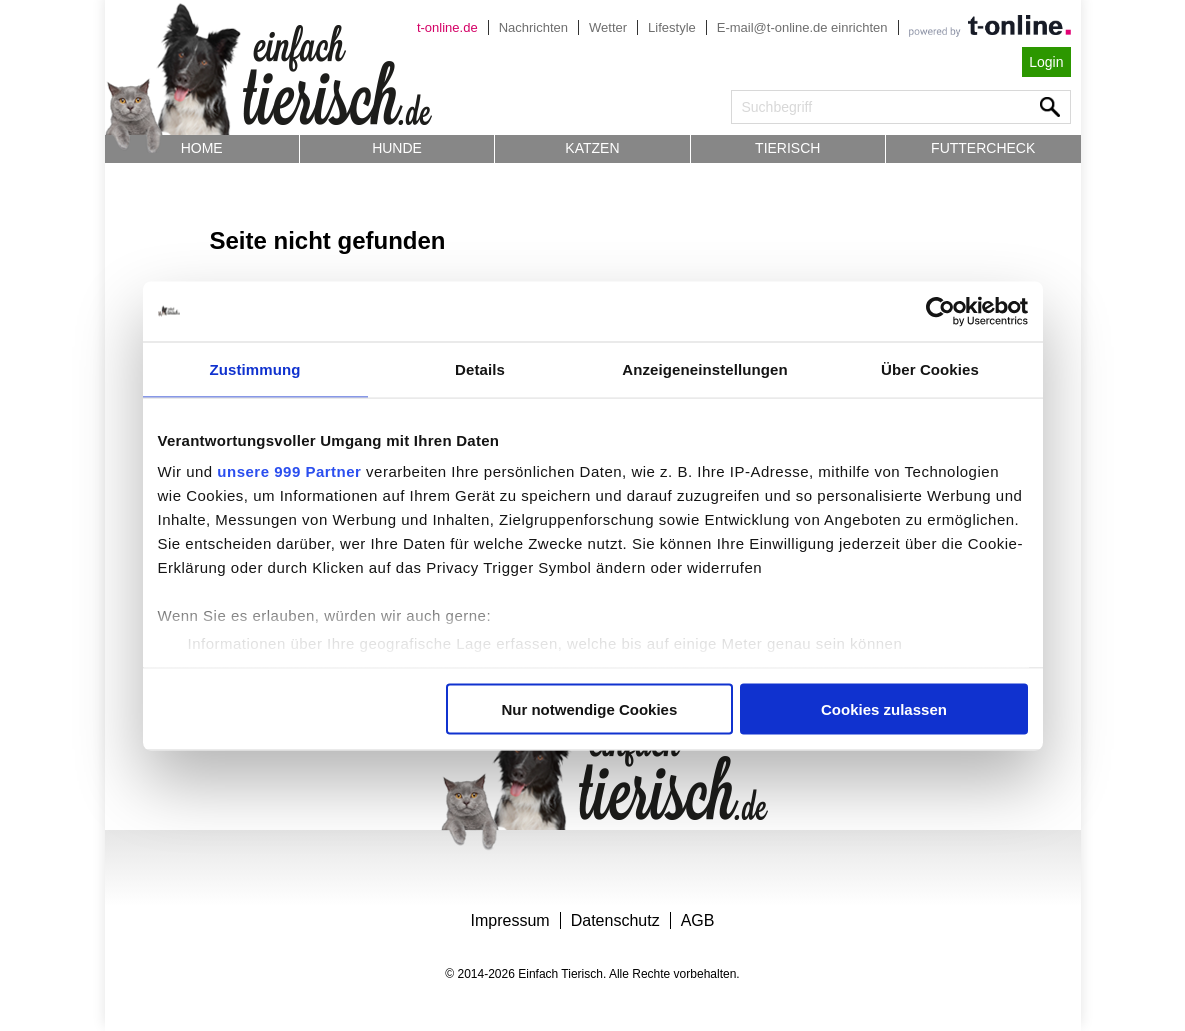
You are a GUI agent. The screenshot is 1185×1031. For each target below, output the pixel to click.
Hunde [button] (397, 148)
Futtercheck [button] (983, 148)
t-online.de (447, 27)
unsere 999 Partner (289, 471)
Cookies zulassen (884, 708)
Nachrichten (533, 27)
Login (1046, 62)
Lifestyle (672, 27)
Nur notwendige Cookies (589, 708)
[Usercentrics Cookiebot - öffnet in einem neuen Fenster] (940, 311)
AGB (698, 920)
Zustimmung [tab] (255, 368)
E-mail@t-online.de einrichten (802, 27)
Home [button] (202, 148)
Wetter (608, 27)
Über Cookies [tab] (930, 368)
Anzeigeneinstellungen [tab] (704, 368)
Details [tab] (480, 368)
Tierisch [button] (787, 148)
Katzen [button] (592, 148)
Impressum (510, 920)
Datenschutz (615, 920)
